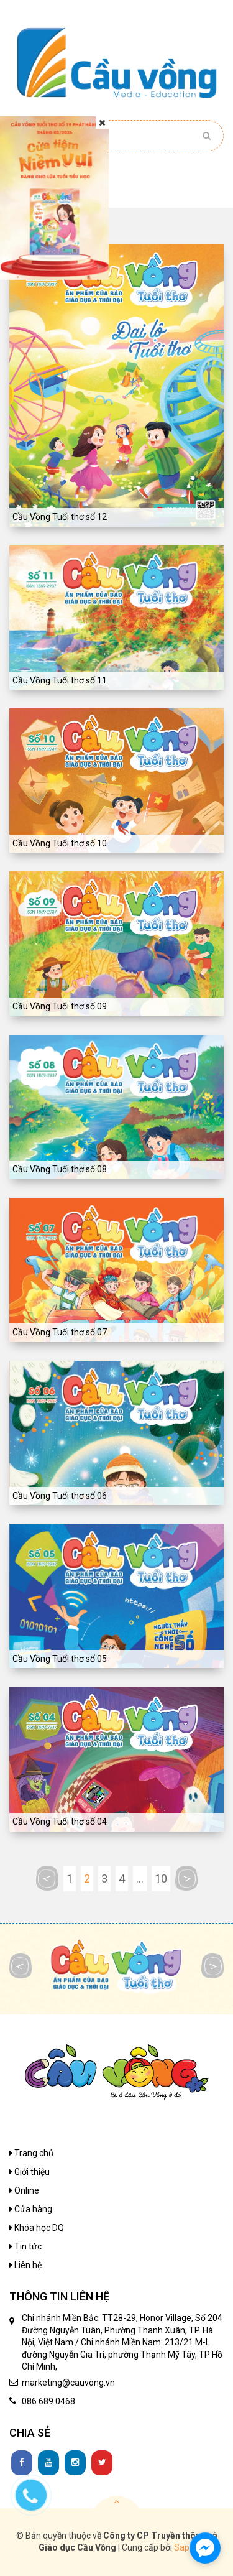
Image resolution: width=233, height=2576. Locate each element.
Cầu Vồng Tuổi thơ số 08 (59, 1169)
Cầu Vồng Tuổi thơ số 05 (59, 1659)
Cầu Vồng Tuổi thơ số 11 (59, 680)
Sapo (184, 2547)
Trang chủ (31, 2153)
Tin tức (25, 2246)
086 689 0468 (48, 2401)
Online (24, 2190)
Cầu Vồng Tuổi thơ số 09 (59, 1006)
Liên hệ (25, 2265)
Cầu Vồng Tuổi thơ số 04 (59, 1822)
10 (161, 1878)
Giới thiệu (29, 2172)
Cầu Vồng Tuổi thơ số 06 (59, 1496)
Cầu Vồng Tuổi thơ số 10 (59, 843)
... (140, 1878)
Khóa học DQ (36, 2228)
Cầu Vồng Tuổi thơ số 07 (59, 1332)
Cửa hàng (30, 2209)
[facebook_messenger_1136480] (205, 2548)
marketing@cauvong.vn (68, 2383)
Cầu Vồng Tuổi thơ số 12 (59, 517)
